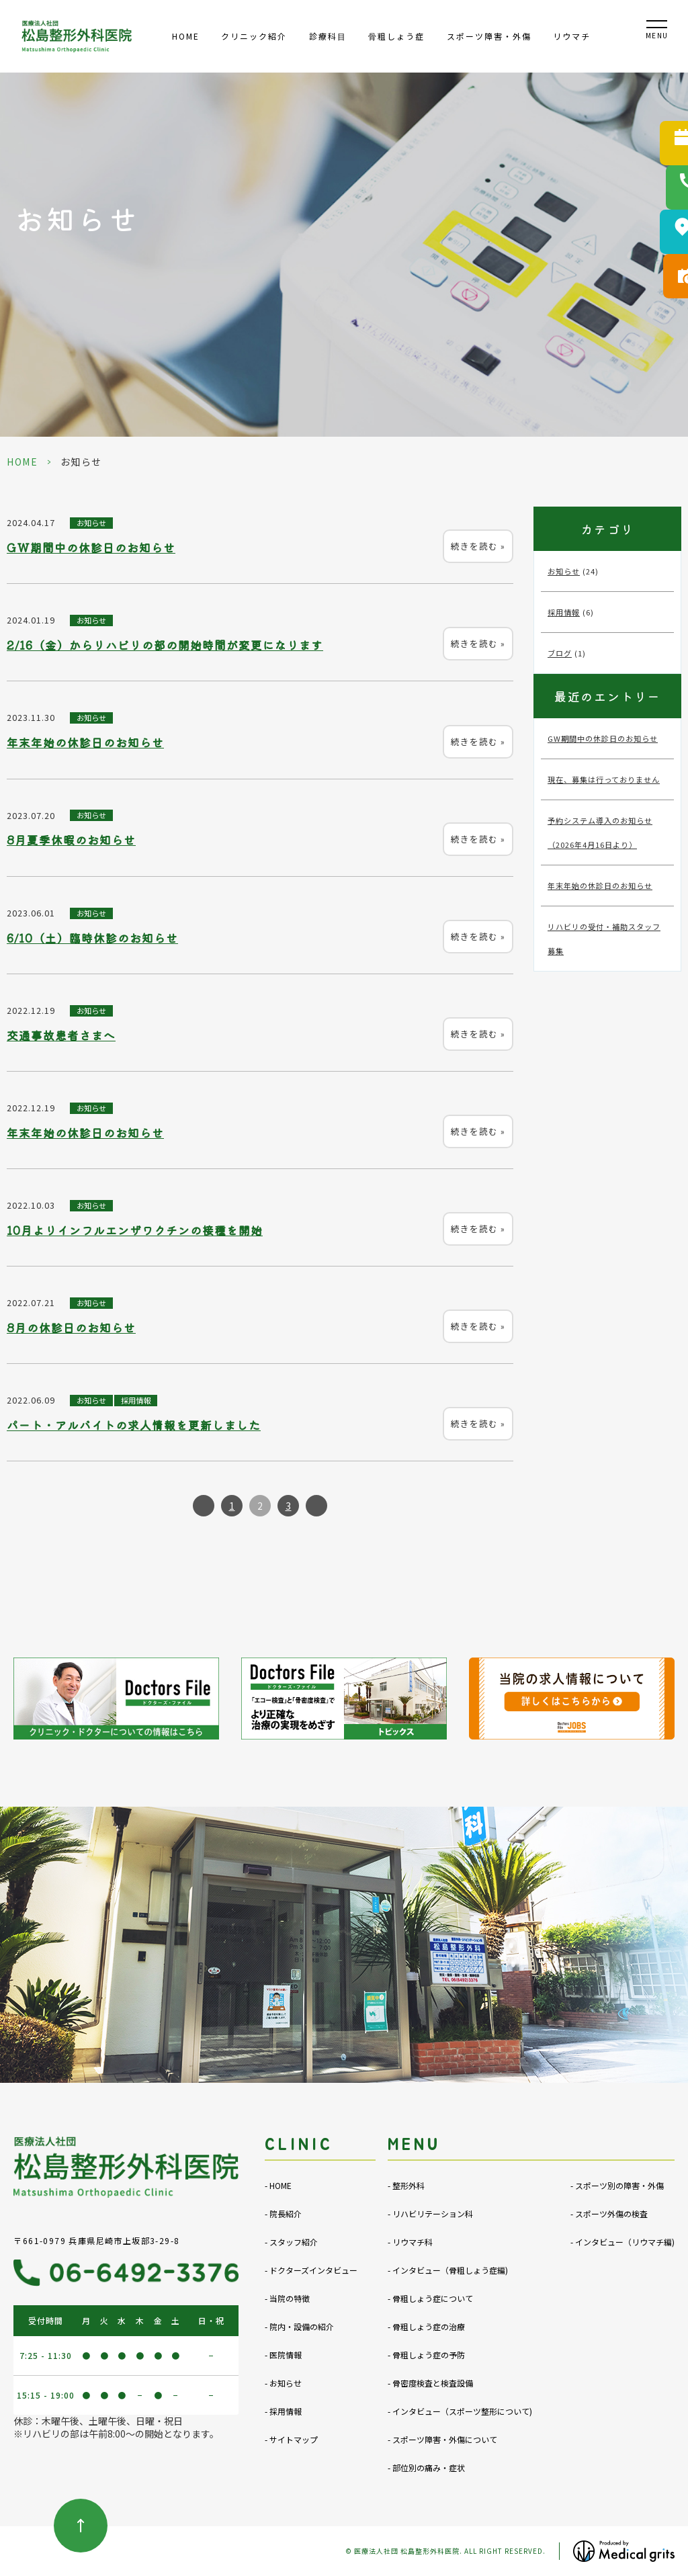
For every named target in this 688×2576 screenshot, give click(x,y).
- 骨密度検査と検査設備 (430, 2383)
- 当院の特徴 (287, 2298)
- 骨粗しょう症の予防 (426, 2354)
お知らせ (91, 522)
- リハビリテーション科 (430, 2213)
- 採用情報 (283, 2411)
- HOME (278, 2185)
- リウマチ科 (410, 2241)
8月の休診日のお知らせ (71, 1328)
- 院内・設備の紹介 (299, 2326)
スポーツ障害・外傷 (489, 36)
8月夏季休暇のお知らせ (71, 840)
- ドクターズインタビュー (311, 2270)
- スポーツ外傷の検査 (609, 2213)
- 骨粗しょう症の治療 (426, 2326)
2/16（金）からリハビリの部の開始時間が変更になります (165, 645)
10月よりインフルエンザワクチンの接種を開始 (135, 1230)
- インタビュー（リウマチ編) (622, 2241)
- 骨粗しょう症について (430, 2298)
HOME (186, 36)
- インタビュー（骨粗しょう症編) (448, 2270)
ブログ (560, 653)
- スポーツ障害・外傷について (442, 2439)
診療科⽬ (328, 36)
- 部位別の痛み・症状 (426, 2467)
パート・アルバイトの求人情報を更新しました (134, 1425)
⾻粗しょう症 (396, 36)
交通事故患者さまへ (61, 1035)
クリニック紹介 (254, 36)
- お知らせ (283, 2383)
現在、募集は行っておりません (604, 779)
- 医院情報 (283, 2354)
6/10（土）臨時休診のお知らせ (92, 938)
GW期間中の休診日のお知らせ (91, 548)
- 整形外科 (406, 2185)
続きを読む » (478, 546)
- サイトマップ (291, 2439)
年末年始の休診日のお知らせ (85, 742)
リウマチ (572, 36)
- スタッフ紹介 (291, 2241)
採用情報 (135, 1400)
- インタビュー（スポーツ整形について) (460, 2411)
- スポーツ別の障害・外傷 (617, 2185)
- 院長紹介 (283, 2213)
